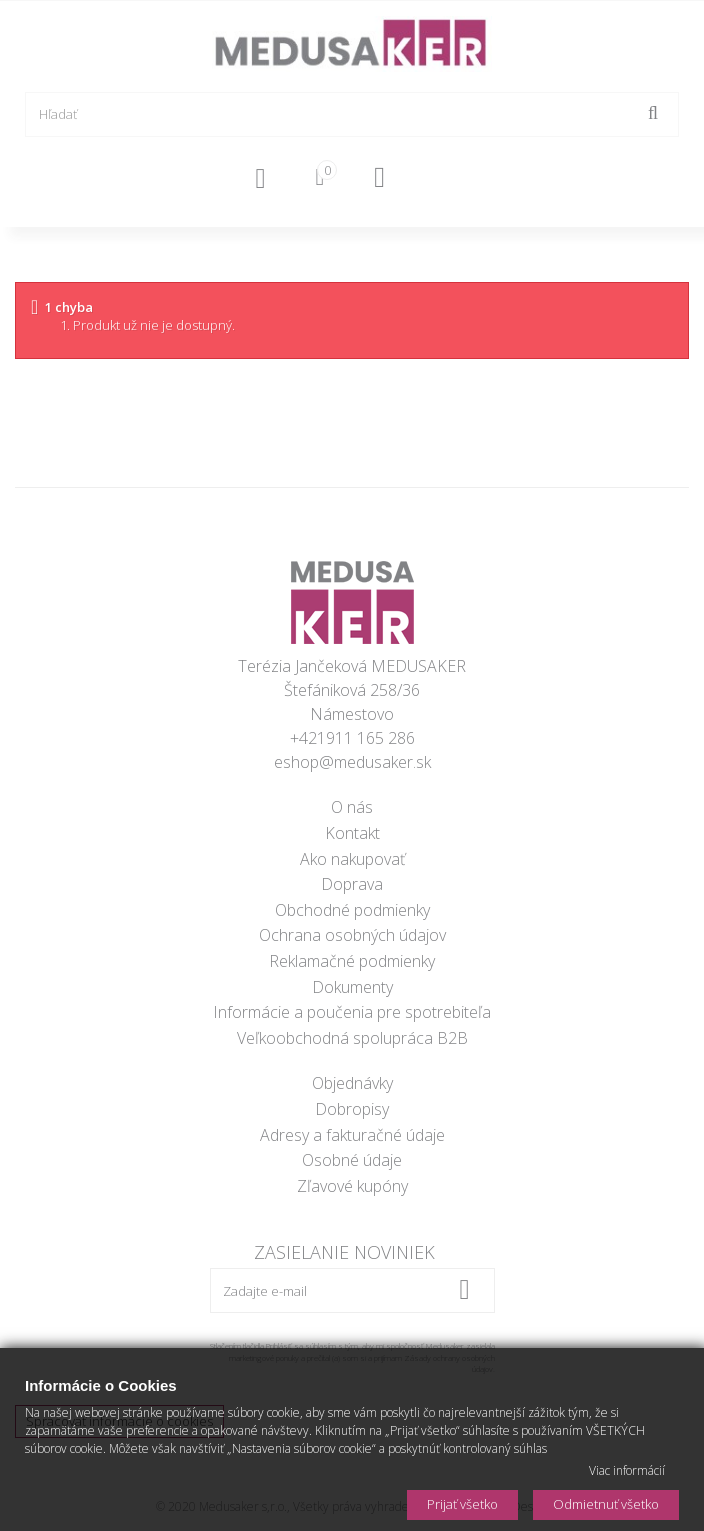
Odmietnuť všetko (606, 1504)
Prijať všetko (462, 1504)
